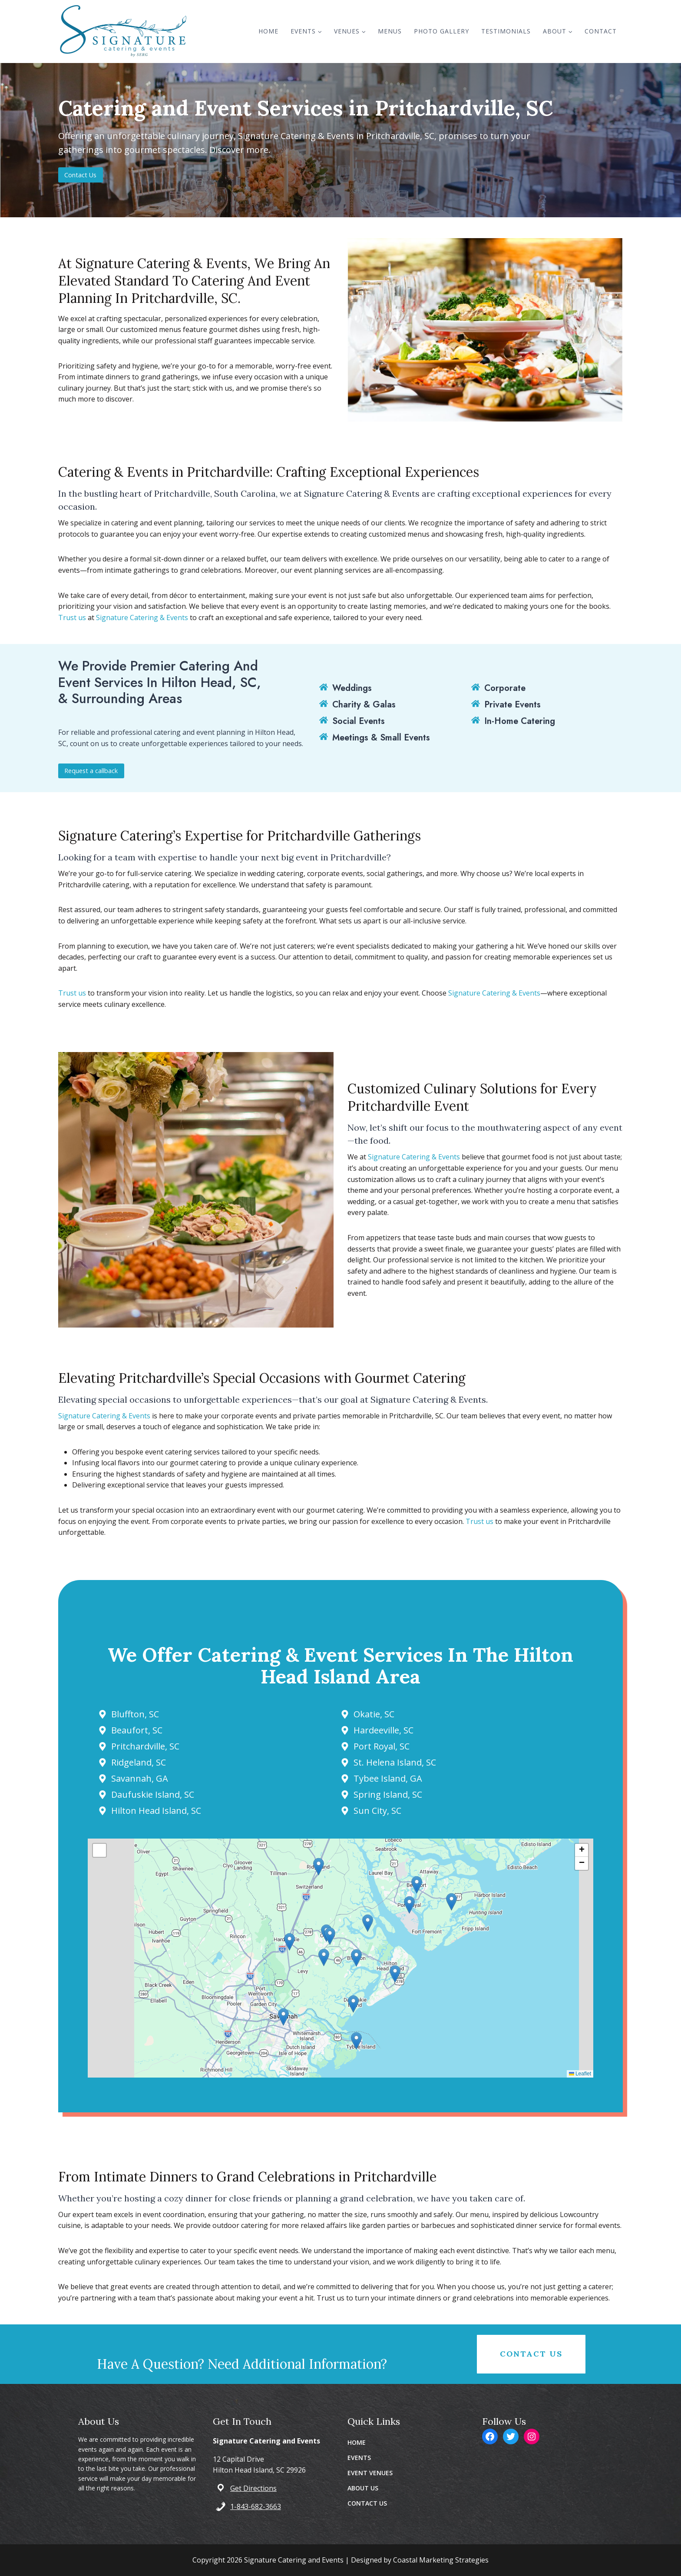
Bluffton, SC (140, 1714)
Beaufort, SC (142, 1730)
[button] (340, 1958)
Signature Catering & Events (142, 617)
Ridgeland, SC (143, 1762)
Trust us (72, 617)
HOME (356, 2442)
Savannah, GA (144, 1778)
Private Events (512, 704)
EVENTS (359, 2457)
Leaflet (575, 2074)
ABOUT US (362, 2488)
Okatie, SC (374, 1714)
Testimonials (506, 31)
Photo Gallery (441, 31)
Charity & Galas (364, 704)
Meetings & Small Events (381, 736)
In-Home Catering (519, 720)
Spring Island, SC (388, 1794)
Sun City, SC (377, 1810)
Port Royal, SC (382, 1746)
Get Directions (253, 2488)
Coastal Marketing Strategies (441, 2560)
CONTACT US (367, 2503)
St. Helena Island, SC (395, 1762)
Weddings (352, 688)
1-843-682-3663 (255, 2506)
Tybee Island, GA (388, 1778)
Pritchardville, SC (150, 1746)
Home (268, 31)
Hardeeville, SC (383, 1730)
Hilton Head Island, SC (161, 1810)
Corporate (505, 688)
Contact (601, 31)
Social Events (358, 720)
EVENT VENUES (370, 2473)
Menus (390, 31)
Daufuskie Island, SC (157, 1794)
